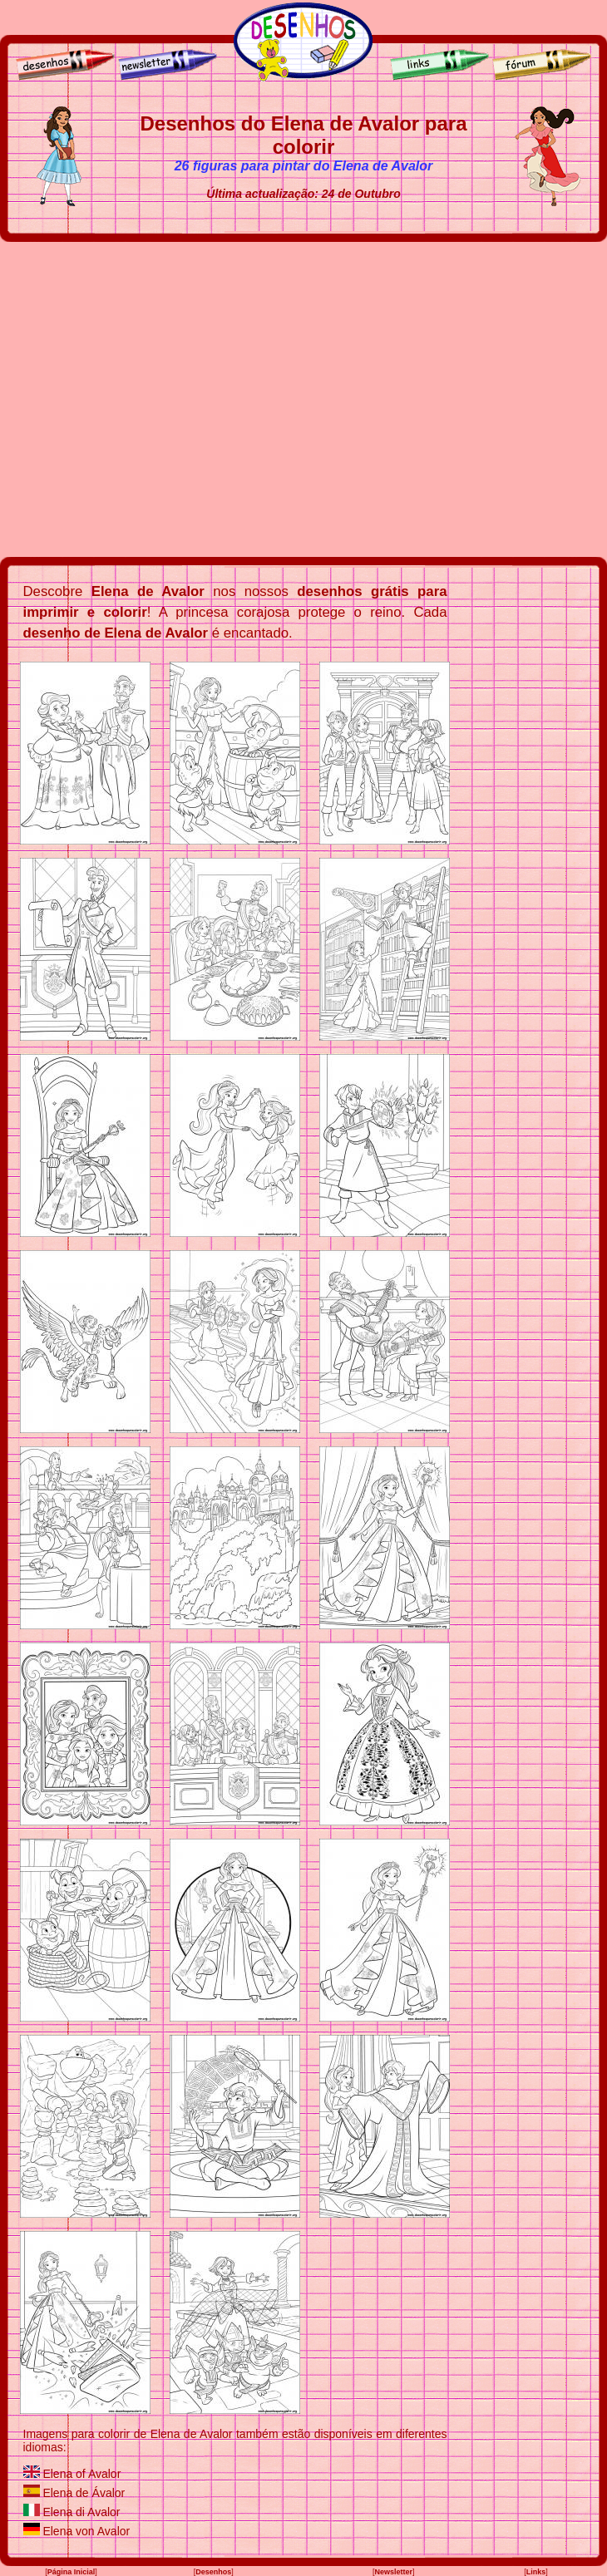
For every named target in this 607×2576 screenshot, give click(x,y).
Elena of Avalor (81, 2473)
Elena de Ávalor (83, 2493)
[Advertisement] (156, 399)
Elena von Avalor (86, 2531)
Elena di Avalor (81, 2512)
